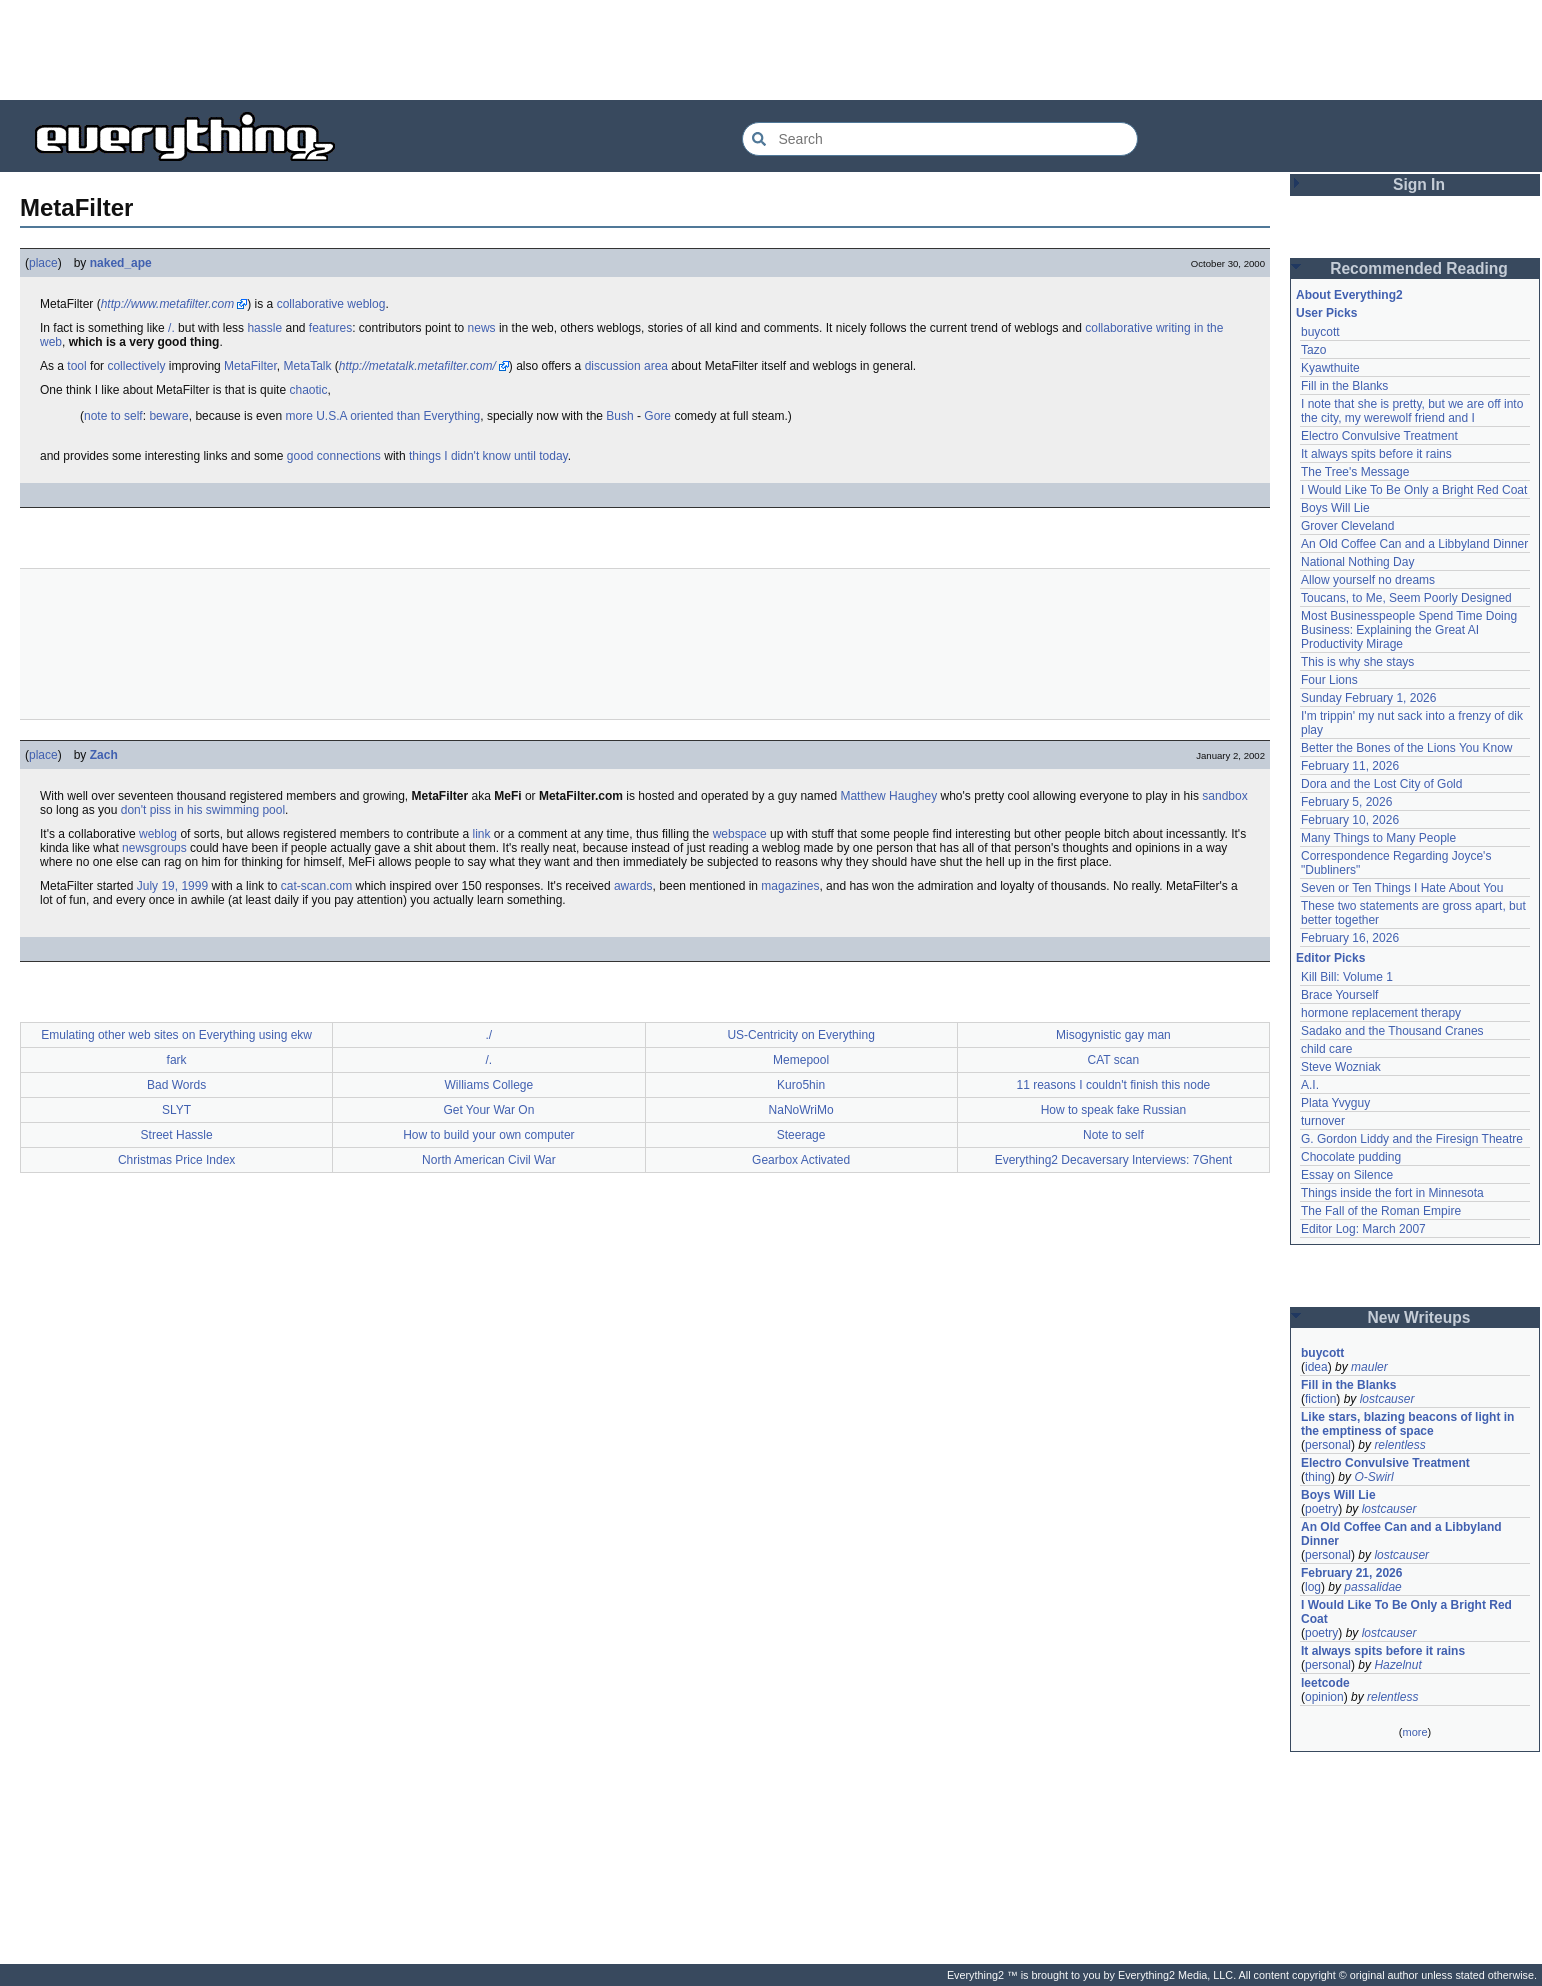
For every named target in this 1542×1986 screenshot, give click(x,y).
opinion (1324, 1697)
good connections (334, 456)
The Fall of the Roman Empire (1381, 1211)
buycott (1320, 332)
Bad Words (176, 1085)
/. (171, 328)
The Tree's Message (1355, 472)
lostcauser (1387, 1399)
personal (1328, 1445)
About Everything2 (1349, 295)
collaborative (310, 304)
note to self (113, 416)
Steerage (801, 1135)
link (482, 834)
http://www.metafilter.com (168, 304)
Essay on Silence (1347, 1175)
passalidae (1372, 1587)
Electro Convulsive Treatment (1379, 436)
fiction (1320, 1399)
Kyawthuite (1330, 368)
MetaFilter (250, 366)
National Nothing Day (1357, 562)
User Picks (1326, 313)
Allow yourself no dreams (1368, 580)
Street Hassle (177, 1135)
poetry (1321, 1509)
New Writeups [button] (1419, 1317)
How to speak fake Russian (1113, 1110)
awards (633, 886)
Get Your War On (488, 1110)
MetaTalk (307, 366)
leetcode (1325, 1683)
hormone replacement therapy (1381, 1013)
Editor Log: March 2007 (1363, 1229)
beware (168, 416)
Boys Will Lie (1335, 508)
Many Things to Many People (1378, 838)
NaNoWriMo (801, 1110)
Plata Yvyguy (1335, 1103)
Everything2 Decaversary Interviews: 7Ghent (1113, 1160)
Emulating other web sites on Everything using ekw (176, 1035)
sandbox (1224, 796)
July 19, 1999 (172, 886)
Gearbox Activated (801, 1160)
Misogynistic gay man (1113, 1035)
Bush (619, 416)
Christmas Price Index (176, 1160)
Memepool (801, 1060)
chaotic (308, 390)
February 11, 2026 (1350, 766)
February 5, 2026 (1346, 802)
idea (1316, 1367)
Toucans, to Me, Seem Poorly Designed (1406, 598)
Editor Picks (1330, 958)
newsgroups (154, 848)
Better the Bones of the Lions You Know (1407, 748)
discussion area (626, 366)
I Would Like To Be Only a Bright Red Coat (1414, 490)
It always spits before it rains (1376, 454)
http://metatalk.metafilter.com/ (417, 366)
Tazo (1313, 350)
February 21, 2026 (1351, 1573)
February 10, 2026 (1350, 820)
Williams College (489, 1085)
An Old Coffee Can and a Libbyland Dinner (1414, 544)
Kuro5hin (801, 1085)
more (1414, 1732)
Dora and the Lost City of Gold (1381, 784)
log (1313, 1587)
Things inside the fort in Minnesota (1392, 1193)
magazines (790, 886)
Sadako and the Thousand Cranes (1392, 1031)
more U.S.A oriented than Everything (382, 416)
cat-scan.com (316, 886)
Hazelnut (1397, 1665)
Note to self (1113, 1135)
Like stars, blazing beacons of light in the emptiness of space (1407, 1424)
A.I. (1310, 1085)
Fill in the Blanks (1344, 386)
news (482, 328)
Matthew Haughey (888, 796)
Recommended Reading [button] (1419, 268)
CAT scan (1114, 1060)
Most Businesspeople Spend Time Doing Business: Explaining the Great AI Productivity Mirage (1409, 630)
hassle (264, 328)
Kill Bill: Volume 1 (1347, 977)
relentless (1399, 1445)
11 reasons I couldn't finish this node (1114, 1085)
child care (1326, 1049)
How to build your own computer (488, 1135)
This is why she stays (1357, 662)
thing (1318, 1477)
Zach (104, 755)
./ (489, 1035)
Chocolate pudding (1351, 1157)
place (43, 263)
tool (76, 366)
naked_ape (121, 263)
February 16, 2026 (1350, 938)
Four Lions (1329, 680)
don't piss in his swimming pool (203, 810)
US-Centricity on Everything (800, 1035)
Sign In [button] (1419, 184)
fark (177, 1060)
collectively (136, 366)
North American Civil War (489, 1160)
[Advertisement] (771, 50)
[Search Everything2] (940, 139)
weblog (366, 304)
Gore (657, 416)
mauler (1369, 1367)
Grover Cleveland (1347, 526)
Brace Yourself (1339, 995)
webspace (740, 834)
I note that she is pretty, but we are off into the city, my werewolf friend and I (1412, 411)
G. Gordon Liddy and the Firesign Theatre (1412, 1139)
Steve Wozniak (1341, 1067)
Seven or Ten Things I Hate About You (1402, 888)
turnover (1323, 1121)
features (330, 328)
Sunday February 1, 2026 (1368, 698)
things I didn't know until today (488, 456)
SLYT (176, 1110)
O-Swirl (1373, 1477)
